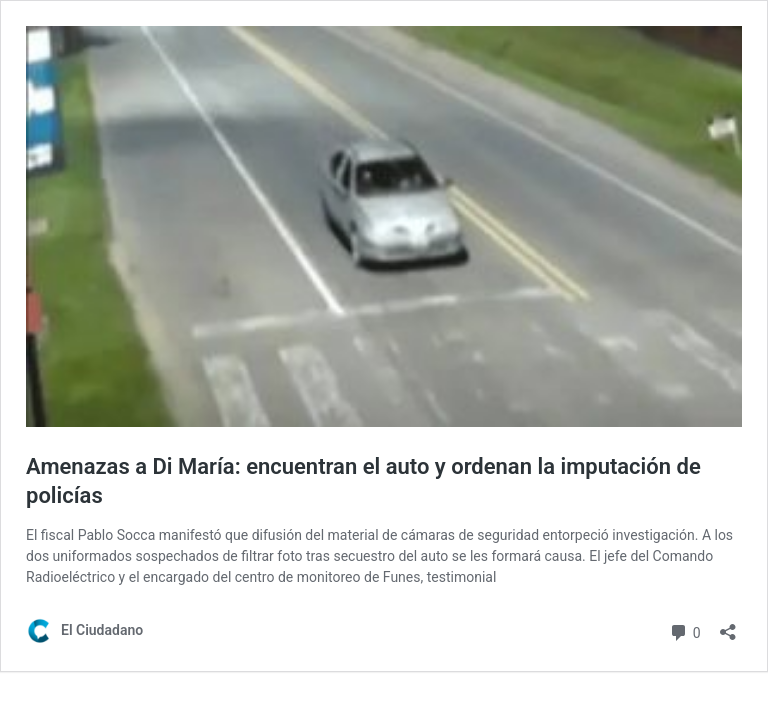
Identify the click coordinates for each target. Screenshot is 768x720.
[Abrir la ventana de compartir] (728, 625)
